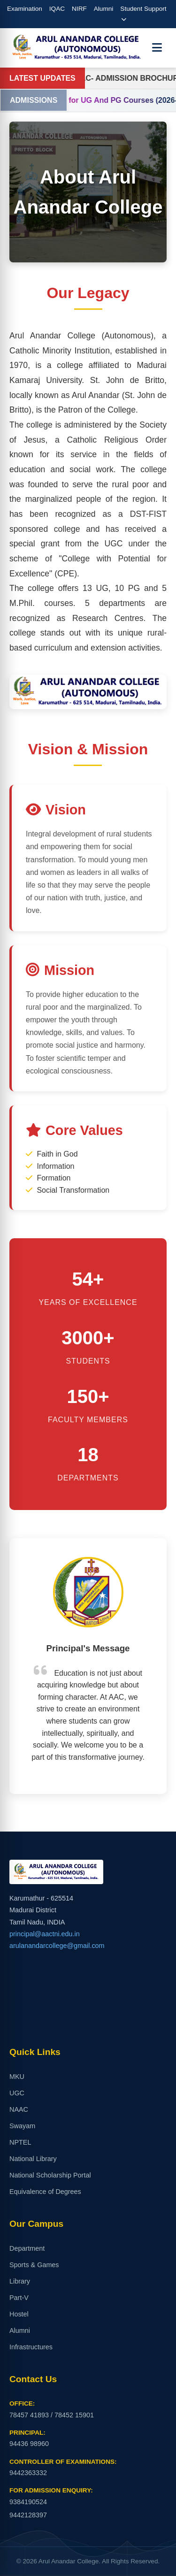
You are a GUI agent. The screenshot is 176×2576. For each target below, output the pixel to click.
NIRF (79, 8)
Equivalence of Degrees (45, 2191)
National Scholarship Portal (50, 2175)
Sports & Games (34, 2265)
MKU (16, 2076)
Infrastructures (31, 2347)
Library (19, 2281)
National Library (33, 2158)
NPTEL (20, 2142)
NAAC (18, 2109)
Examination (24, 8)
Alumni (104, 8)
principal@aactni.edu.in (44, 1934)
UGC (16, 2093)
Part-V (19, 2297)
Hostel (19, 2314)
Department (27, 2248)
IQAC (57, 8)
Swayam (22, 2126)
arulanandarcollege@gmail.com (57, 1945)
